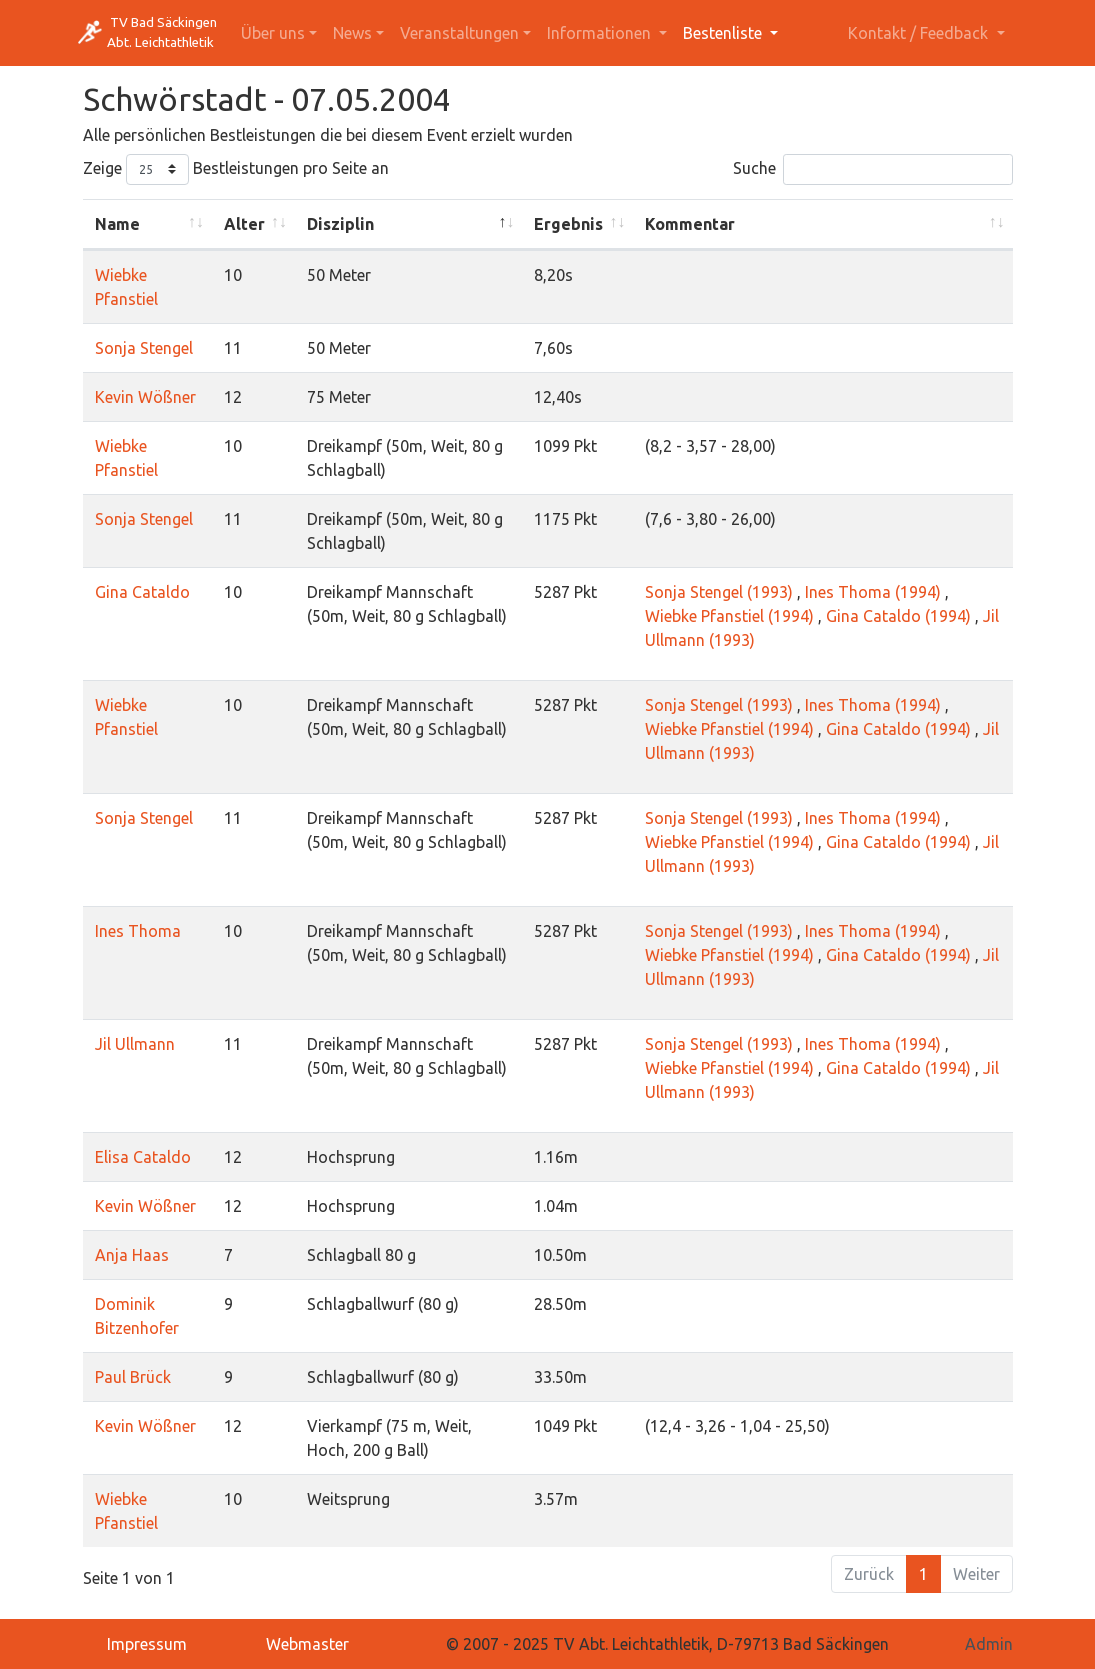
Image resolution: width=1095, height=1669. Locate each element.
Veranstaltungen (459, 33)
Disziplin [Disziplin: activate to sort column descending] (340, 224)
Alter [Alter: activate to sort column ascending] (244, 224)
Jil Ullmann (135, 1044)
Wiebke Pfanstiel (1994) (729, 616)
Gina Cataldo (142, 592)
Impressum (147, 1644)
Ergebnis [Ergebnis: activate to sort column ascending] (568, 224)
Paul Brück (133, 1377)
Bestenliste (724, 33)
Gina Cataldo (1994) (898, 616)
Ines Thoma (138, 931)
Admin (989, 1644)
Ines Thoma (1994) (873, 592)
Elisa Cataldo (143, 1157)
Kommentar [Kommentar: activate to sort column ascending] (690, 224)
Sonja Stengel (144, 348)
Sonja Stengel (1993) (719, 592)
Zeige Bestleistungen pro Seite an (236, 169)
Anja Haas (132, 1255)
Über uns (273, 33)
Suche (873, 169)
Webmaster (307, 1644)
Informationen (601, 33)
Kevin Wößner (145, 397)
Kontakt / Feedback (920, 33)
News (352, 33)
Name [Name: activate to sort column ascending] (117, 224)
